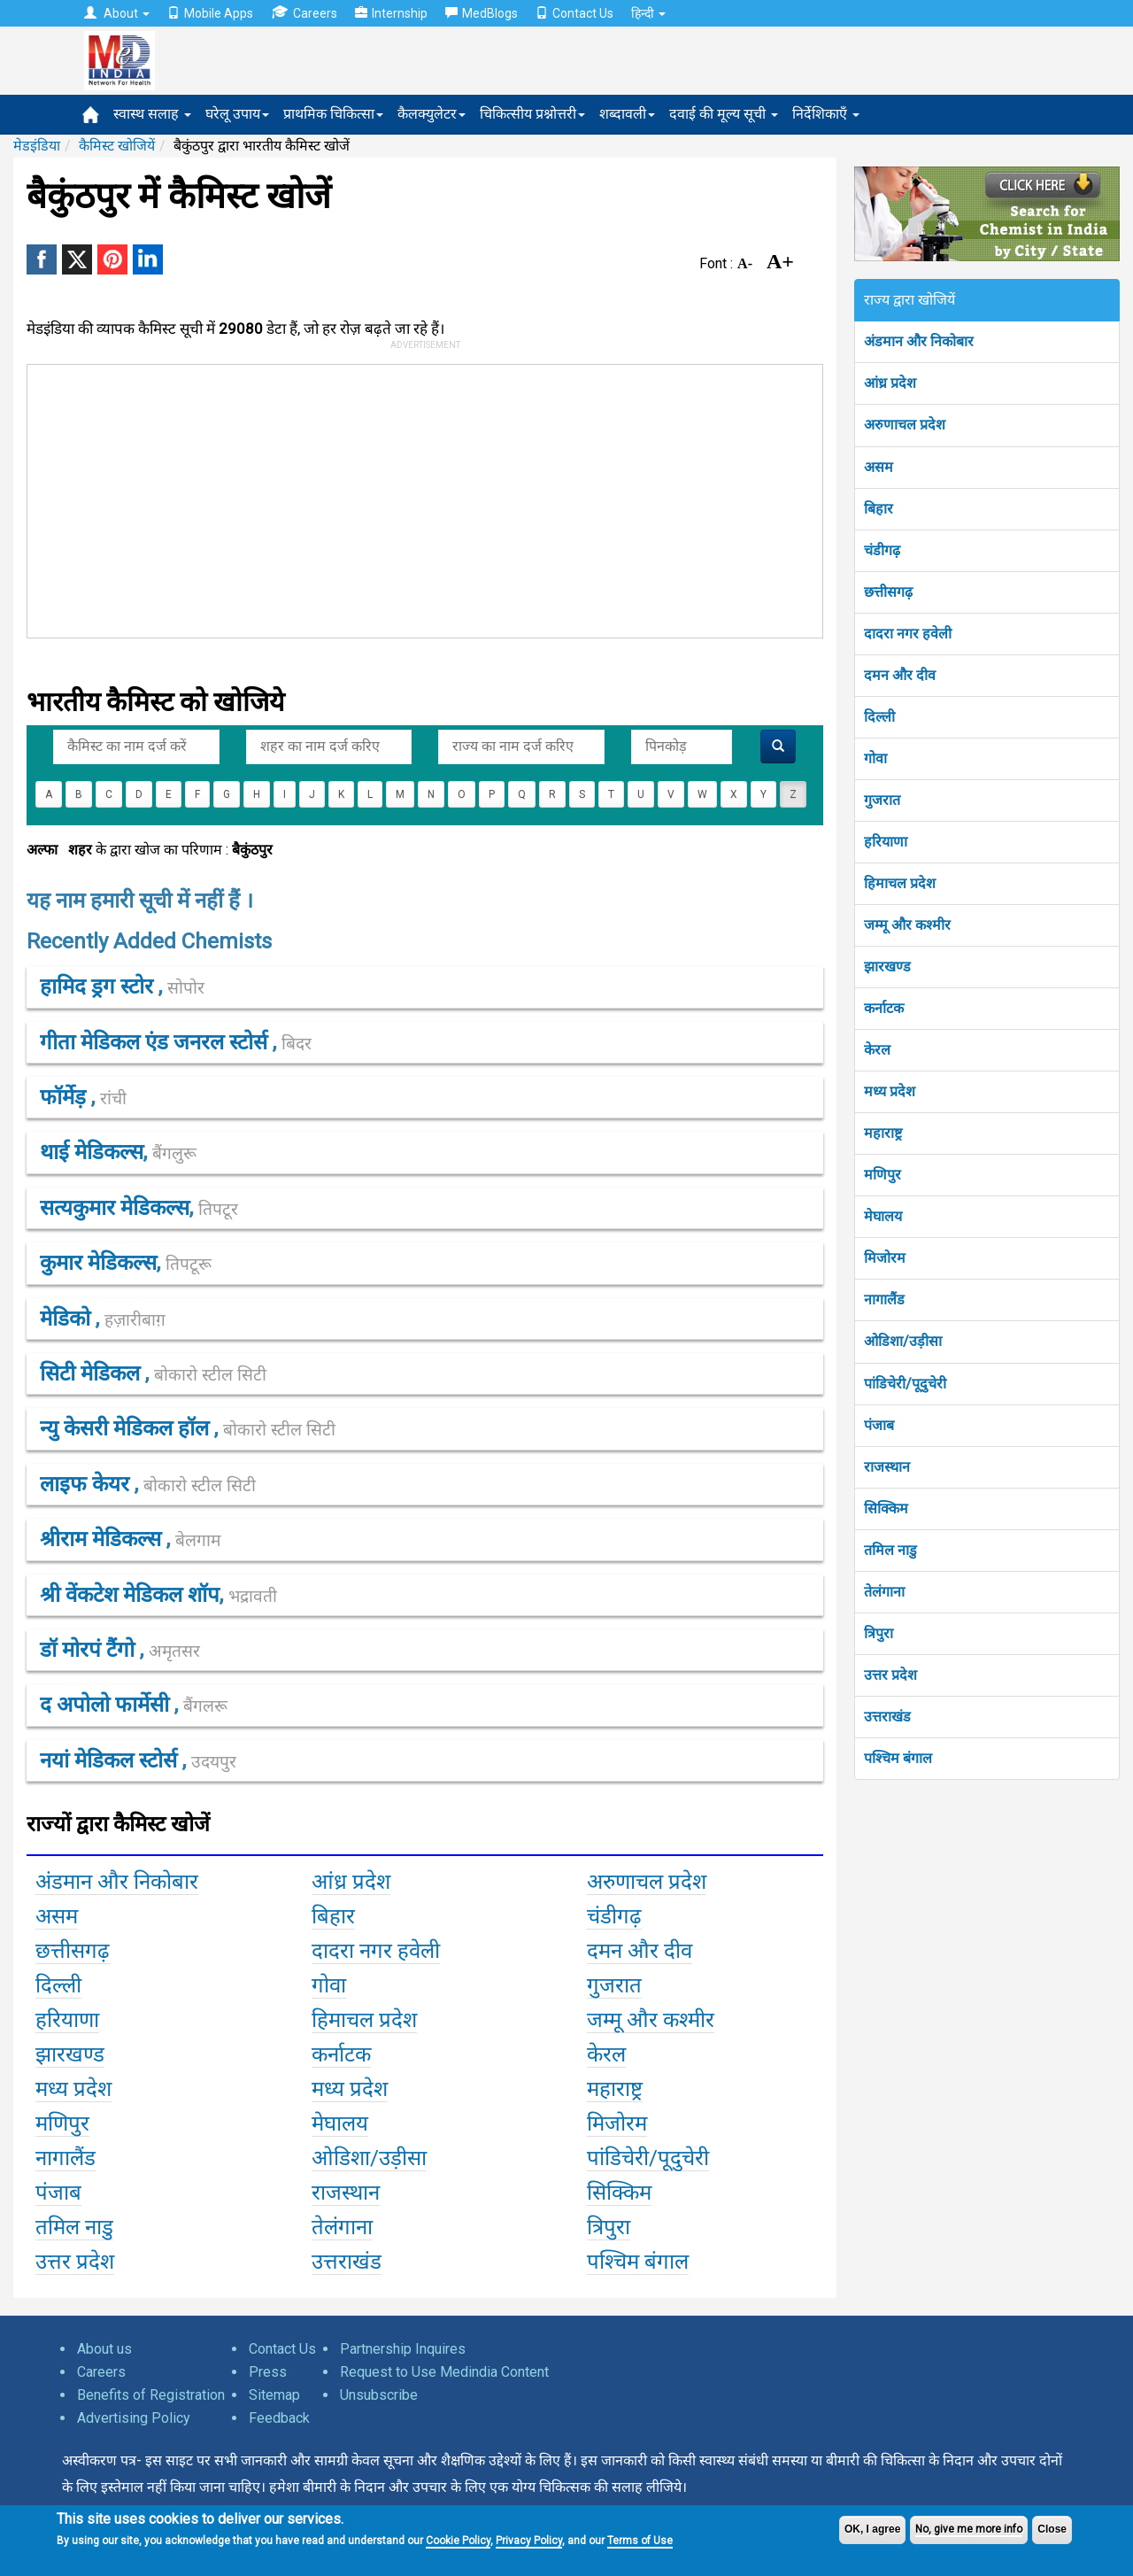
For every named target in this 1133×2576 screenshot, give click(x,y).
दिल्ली (879, 716)
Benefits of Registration (151, 2394)
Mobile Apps (210, 13)
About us (104, 2348)
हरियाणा (885, 841)
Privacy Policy (529, 2540)
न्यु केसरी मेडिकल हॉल (127, 1428)
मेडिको (68, 1318)
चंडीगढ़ (882, 550)
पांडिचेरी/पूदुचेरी (905, 1383)
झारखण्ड (887, 966)
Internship (391, 13)
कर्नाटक (884, 1008)
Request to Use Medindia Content (444, 2371)
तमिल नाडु (890, 1550)
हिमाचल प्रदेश (900, 883)
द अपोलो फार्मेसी (107, 1704)
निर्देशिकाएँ (825, 113)
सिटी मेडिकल (92, 1373)
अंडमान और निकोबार (919, 341)
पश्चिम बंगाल (898, 1758)
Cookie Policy (458, 2540)
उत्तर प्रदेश (890, 1675)
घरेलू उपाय (237, 113)
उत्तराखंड (887, 1716)
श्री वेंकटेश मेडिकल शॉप (130, 1594)
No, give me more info (968, 2529)
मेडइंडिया (36, 145)
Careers (304, 12)
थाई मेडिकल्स (91, 1152)
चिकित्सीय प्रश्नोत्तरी (532, 113)
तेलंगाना (884, 1591)
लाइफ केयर (87, 1484)
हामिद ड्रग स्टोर (99, 986)
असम (878, 467)
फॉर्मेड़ (65, 1097)
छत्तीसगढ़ (888, 592)
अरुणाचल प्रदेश (904, 424)
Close (1052, 2529)
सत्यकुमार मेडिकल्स (114, 1207)
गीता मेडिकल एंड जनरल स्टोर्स (156, 1042)
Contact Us (574, 13)
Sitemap (274, 2394)
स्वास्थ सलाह (152, 113)
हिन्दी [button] (648, 13)
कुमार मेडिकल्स (98, 1262)
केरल (877, 1049)
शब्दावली (627, 113)
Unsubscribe (379, 2394)
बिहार (878, 508)
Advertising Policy (133, 2418)
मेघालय (883, 1216)
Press (268, 2371)
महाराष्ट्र (883, 1133)
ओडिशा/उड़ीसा (903, 1341)
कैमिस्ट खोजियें (117, 145)
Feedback (279, 2418)
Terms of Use (640, 2540)
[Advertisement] (416, 497)
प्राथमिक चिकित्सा (333, 113)
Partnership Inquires (403, 2348)
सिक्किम (886, 1508)
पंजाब (879, 1425)
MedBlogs (481, 13)
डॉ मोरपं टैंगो (90, 1649)
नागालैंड (884, 1299)
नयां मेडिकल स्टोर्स (111, 1760)
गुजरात (882, 800)
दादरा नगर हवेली (908, 633)
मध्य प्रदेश (889, 1091)
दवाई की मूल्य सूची (723, 113)
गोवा (875, 758)
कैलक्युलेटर (431, 113)
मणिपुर (882, 1174)
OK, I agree (872, 2529)
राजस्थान (887, 1466)
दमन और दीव (900, 675)
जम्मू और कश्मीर (907, 925)
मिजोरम (885, 1257)
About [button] (117, 13)
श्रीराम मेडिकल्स (103, 1539)
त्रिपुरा (878, 1633)
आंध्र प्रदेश (890, 383)
